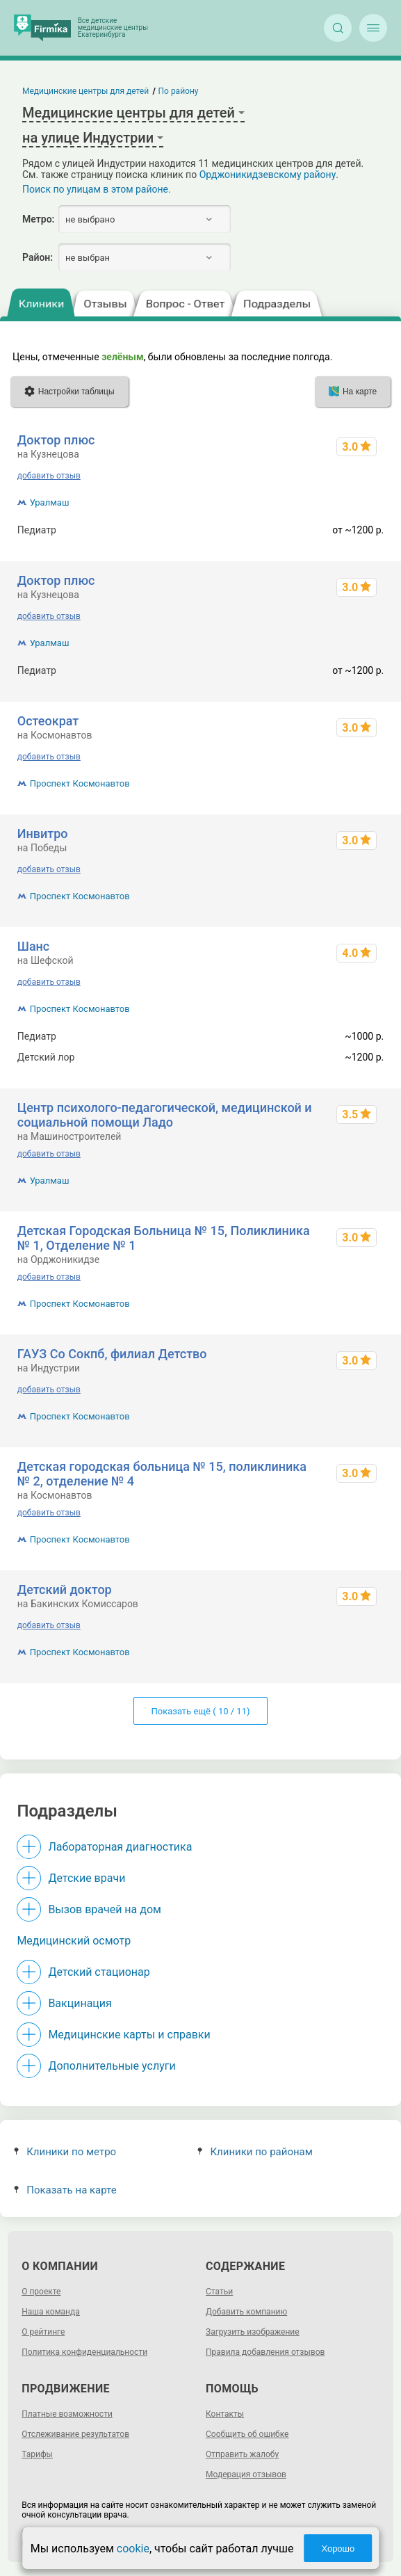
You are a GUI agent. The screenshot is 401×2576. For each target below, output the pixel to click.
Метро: (38, 219)
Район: (37, 257)
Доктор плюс (56, 440)
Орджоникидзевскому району (267, 174)
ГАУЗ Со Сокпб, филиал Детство (112, 1353)
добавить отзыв (49, 476)
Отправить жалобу (242, 2454)
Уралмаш (49, 502)
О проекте (41, 2291)
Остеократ (48, 721)
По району (178, 91)
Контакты (225, 2414)
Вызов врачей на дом (104, 1909)
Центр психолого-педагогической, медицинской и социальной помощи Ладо (164, 1114)
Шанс (33, 946)
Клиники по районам (255, 2152)
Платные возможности (67, 2414)
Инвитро (42, 833)
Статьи (219, 2291)
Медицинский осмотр (74, 1940)
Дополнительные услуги (111, 2065)
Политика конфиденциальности (84, 2352)
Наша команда (51, 2312)
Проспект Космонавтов (80, 783)
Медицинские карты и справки (129, 2034)
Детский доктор (64, 1589)
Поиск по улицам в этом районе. (96, 189)
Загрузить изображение (253, 2332)
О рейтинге (43, 2332)
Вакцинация (79, 2003)
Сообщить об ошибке (247, 2434)
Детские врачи (86, 1878)
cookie (133, 2548)
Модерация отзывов (246, 2474)
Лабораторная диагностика (120, 1846)
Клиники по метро (65, 2152)
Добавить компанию (246, 2312)
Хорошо (337, 2548)
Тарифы (37, 2454)
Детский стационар (98, 1972)
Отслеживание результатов (75, 2434)
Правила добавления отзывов (265, 2352)
